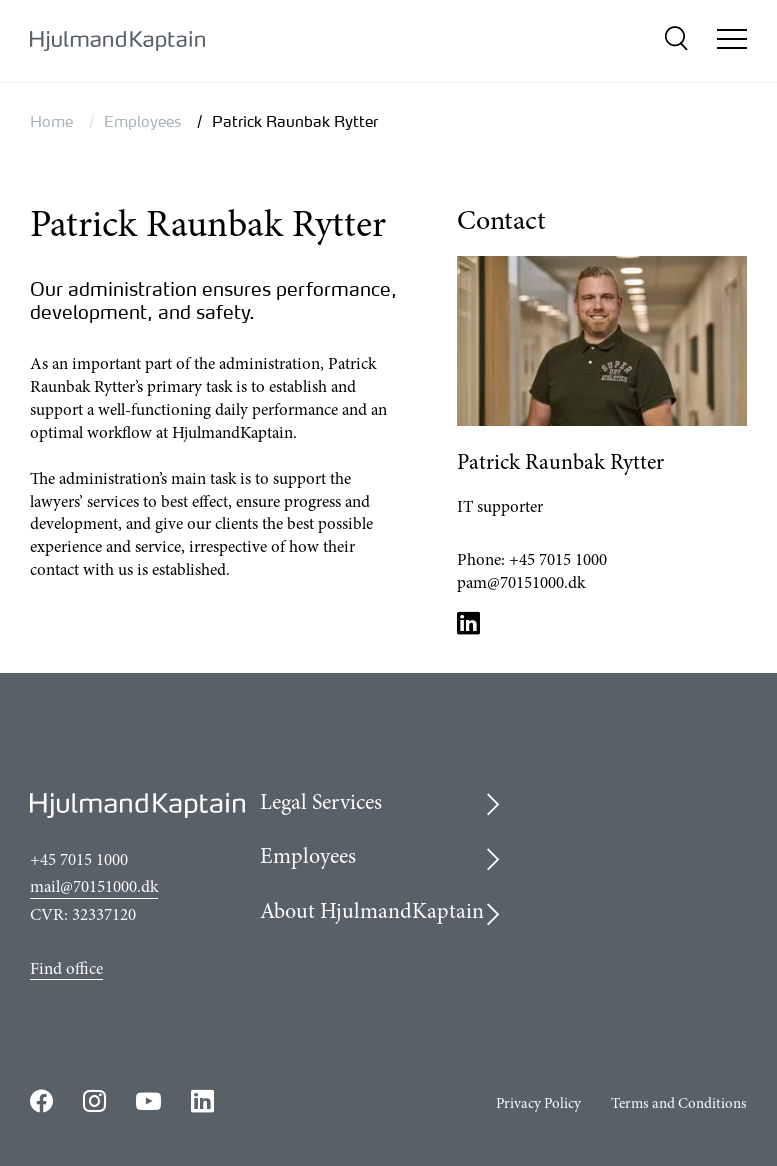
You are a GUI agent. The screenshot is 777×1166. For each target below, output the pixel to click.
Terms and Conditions (679, 1104)
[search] (675, 41)
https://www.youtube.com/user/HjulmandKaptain (148, 1101)
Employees (142, 121)
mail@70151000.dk (94, 888)
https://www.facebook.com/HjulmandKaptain (41, 1100)
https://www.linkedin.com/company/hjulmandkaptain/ (203, 1100)
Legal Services (321, 804)
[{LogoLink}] (117, 41)
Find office (66, 970)
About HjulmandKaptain (372, 913)
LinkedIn (469, 622)
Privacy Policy (538, 1104)
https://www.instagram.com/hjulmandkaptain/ (94, 1100)
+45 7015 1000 (558, 561)
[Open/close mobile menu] (732, 42)
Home (51, 121)
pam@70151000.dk (521, 584)
